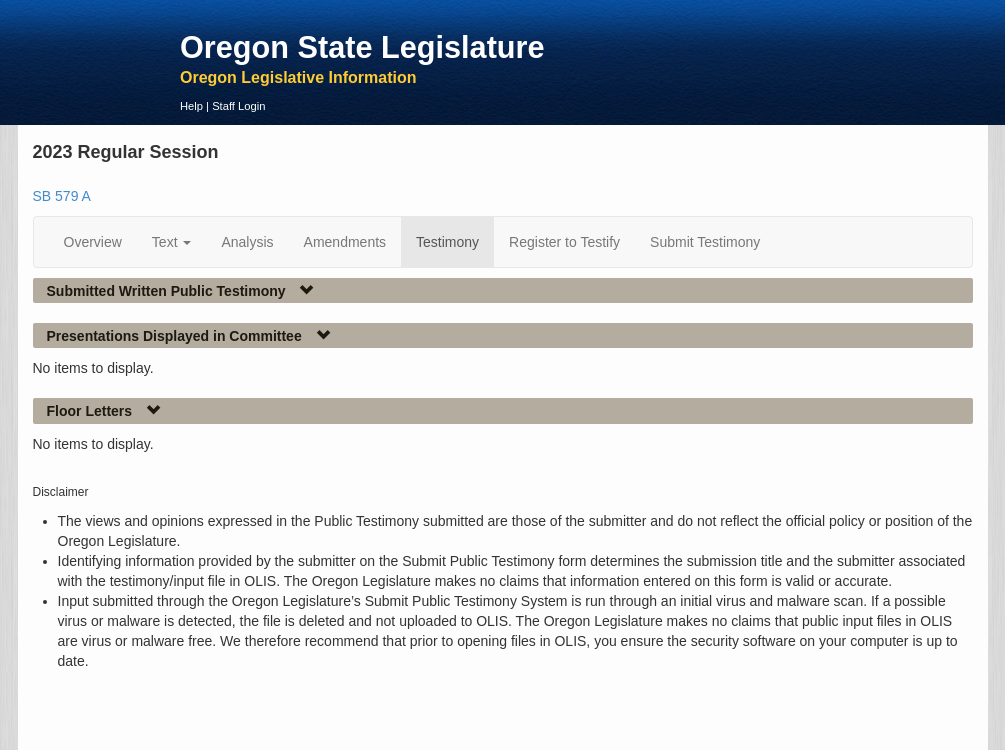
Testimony (447, 242)
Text (172, 242)
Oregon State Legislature (362, 47)
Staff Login (238, 106)
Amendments (345, 242)
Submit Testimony (705, 242)
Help (191, 106)
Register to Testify (564, 242)
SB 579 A (62, 196)
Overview (93, 242)
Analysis (247, 242)
